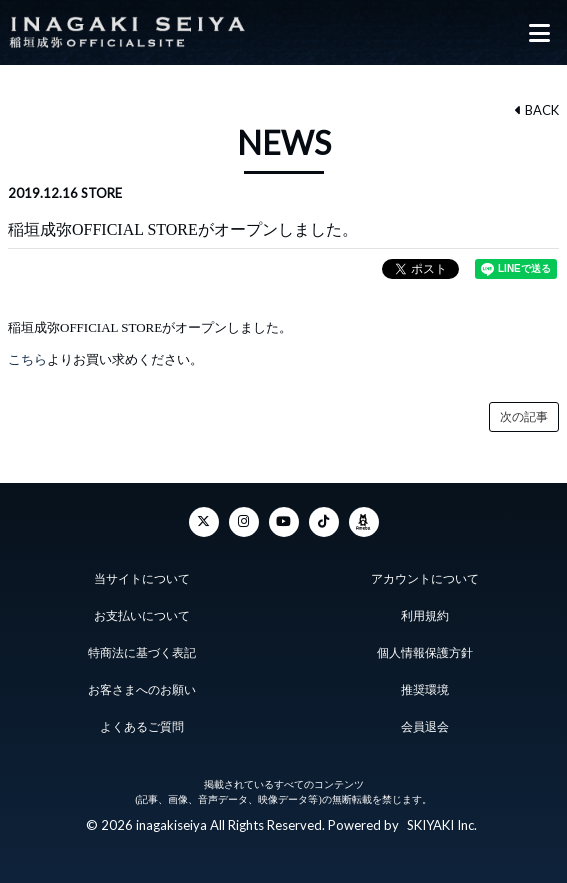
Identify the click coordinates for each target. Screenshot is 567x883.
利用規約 (425, 616)
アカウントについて (425, 579)
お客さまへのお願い (142, 690)
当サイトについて (142, 579)
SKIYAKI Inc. (442, 825)
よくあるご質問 (142, 727)
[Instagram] (244, 522)
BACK (537, 110)
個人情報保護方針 (425, 653)
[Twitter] (204, 522)
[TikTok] (324, 522)
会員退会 (425, 727)
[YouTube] (284, 522)
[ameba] (364, 522)
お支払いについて (142, 616)
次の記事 (524, 417)
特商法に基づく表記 (142, 653)
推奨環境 (425, 690)
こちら (27, 359)
